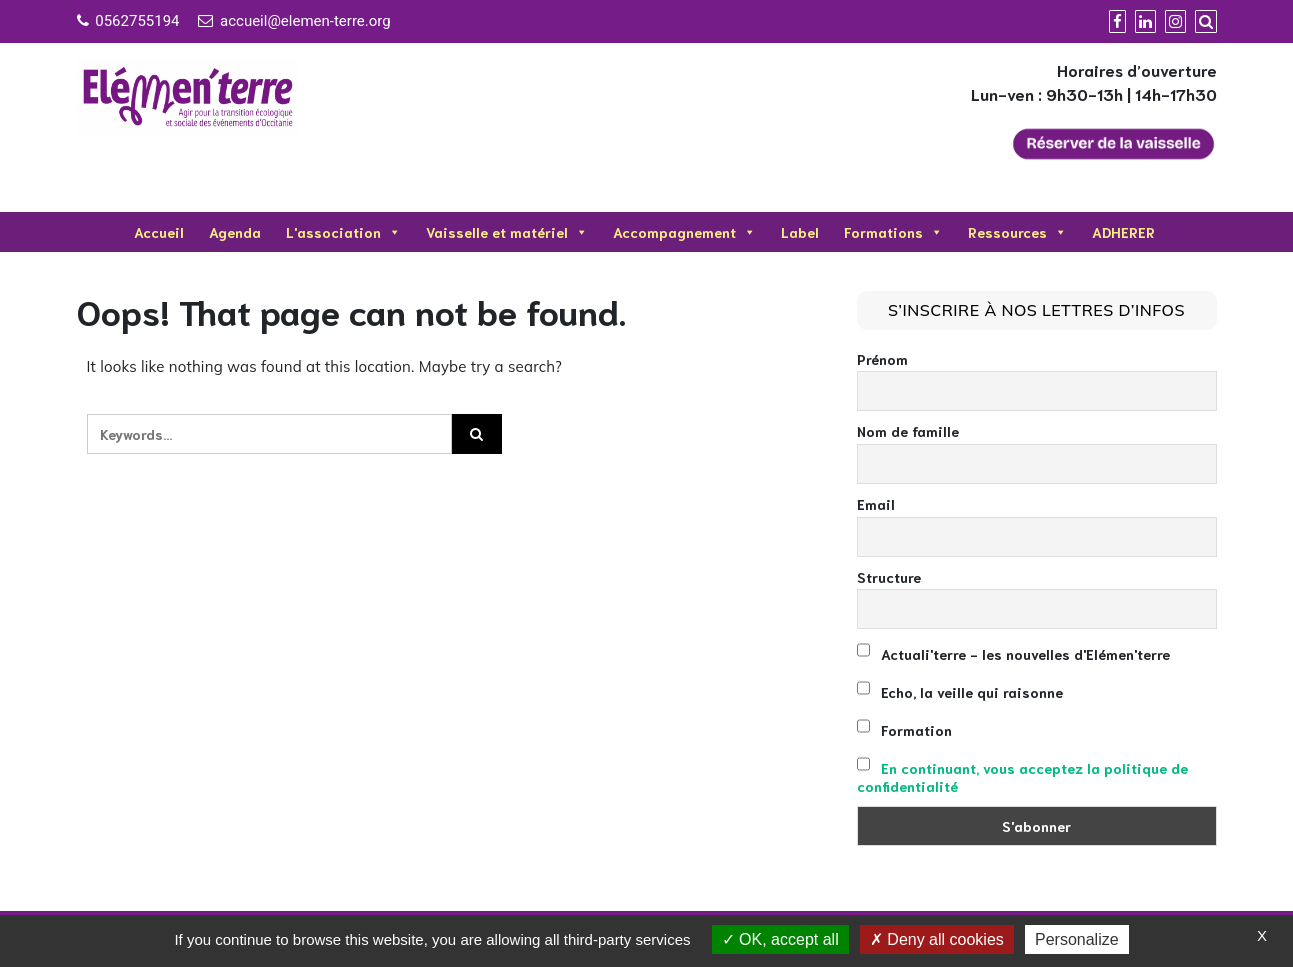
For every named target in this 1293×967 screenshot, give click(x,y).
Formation (904, 727)
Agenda (235, 232)
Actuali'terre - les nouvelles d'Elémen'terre (1013, 651)
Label (800, 232)
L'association (343, 232)
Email (876, 504)
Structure (889, 577)
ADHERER (1123, 232)
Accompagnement (684, 232)
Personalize (1077, 939)
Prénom (882, 359)
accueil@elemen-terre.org (305, 21)
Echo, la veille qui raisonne (960, 689)
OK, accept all (780, 939)
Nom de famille (908, 431)
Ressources (1017, 232)
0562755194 (137, 21)
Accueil (159, 232)
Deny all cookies (937, 939)
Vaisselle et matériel (507, 232)
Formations (893, 232)
